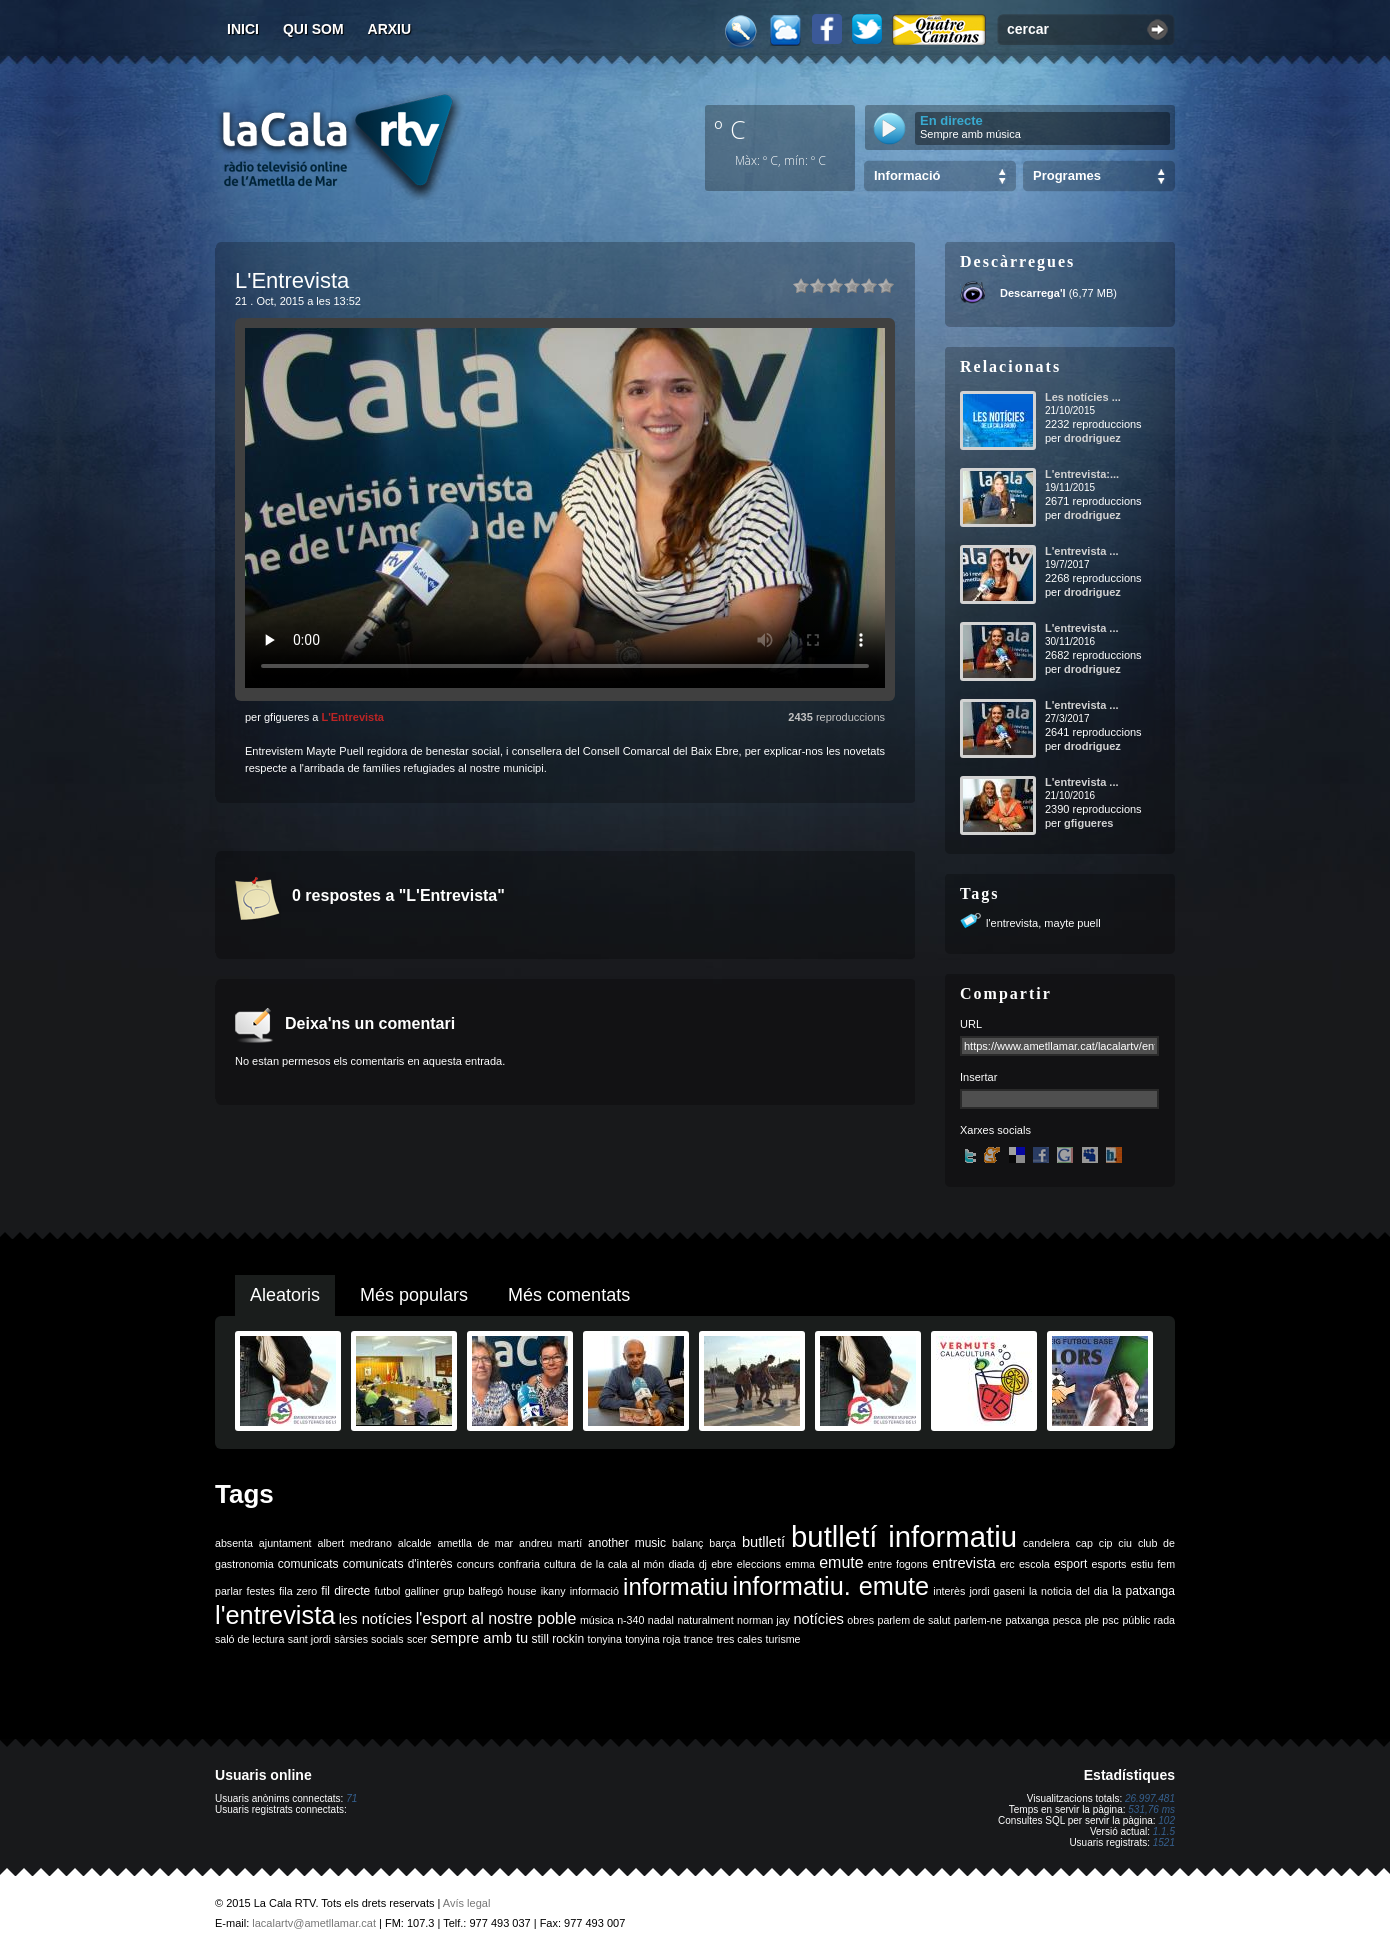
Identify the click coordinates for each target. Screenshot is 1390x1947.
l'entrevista (1012, 923)
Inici (243, 29)
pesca (1067, 1620)
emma (800, 1564)
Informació (907, 175)
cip (1106, 1543)
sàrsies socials (368, 1639)
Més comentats (569, 1295)
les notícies (375, 1619)
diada (681, 1564)
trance (699, 1639)
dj (703, 1564)
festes (260, 1591)
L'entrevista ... (1082, 551)
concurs (475, 1564)
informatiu (675, 1586)
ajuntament (285, 1543)
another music (627, 1543)
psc (1110, 1620)
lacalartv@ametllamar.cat (314, 1923)
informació (594, 1591)
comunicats (308, 1564)
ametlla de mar (475, 1543)
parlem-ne (978, 1620)
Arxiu (390, 29)
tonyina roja (652, 1639)
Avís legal (467, 1903)
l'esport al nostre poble (496, 1618)
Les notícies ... (1083, 397)
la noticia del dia (1068, 1591)
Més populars (414, 1295)
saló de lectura (249, 1639)
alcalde (415, 1543)
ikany (553, 1591)
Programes (1067, 175)
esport (1070, 1564)
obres (860, 1620)
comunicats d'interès (398, 1564)
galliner (422, 1591)
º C (730, 129)
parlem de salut (913, 1620)
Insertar (978, 1077)
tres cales (740, 1639)
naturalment (705, 1620)
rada (1164, 1620)
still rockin (557, 1639)
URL (971, 1024)
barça (722, 1543)
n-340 (630, 1620)
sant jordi (309, 1639)
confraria (518, 1564)
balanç (687, 1543)
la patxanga (1143, 1591)
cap (1084, 1543)
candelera (1046, 1543)
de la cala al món (622, 1564)
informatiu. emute (831, 1586)
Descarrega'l (1033, 293)
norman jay (763, 1620)
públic (1136, 1620)
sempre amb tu (479, 1638)
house (521, 1591)
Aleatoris (285, 1295)
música (597, 1620)
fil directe (345, 1591)
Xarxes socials (995, 1130)
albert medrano (355, 1543)
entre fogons (898, 1564)
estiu (1142, 1564)
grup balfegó (473, 1591)
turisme (783, 1639)
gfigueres (1089, 823)
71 (351, 1798)
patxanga (1027, 1620)
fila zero (298, 1591)
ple (1092, 1620)
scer (417, 1639)
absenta (234, 1543)
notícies (818, 1619)
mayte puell (1072, 923)
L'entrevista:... (1082, 474)
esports (1108, 1564)
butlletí (763, 1542)
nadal (661, 1620)
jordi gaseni (996, 1591)
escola (1034, 1564)
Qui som (313, 29)
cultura (560, 1564)
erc (1007, 1564)
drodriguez (1092, 438)
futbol (387, 1591)
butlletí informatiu (904, 1536)
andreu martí (550, 1543)
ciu (1125, 1543)
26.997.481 (1150, 1798)
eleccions (759, 1564)
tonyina (605, 1639)
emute (841, 1562)
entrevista (964, 1563)
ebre (721, 1564)
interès (949, 1591)
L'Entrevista (352, 717)
